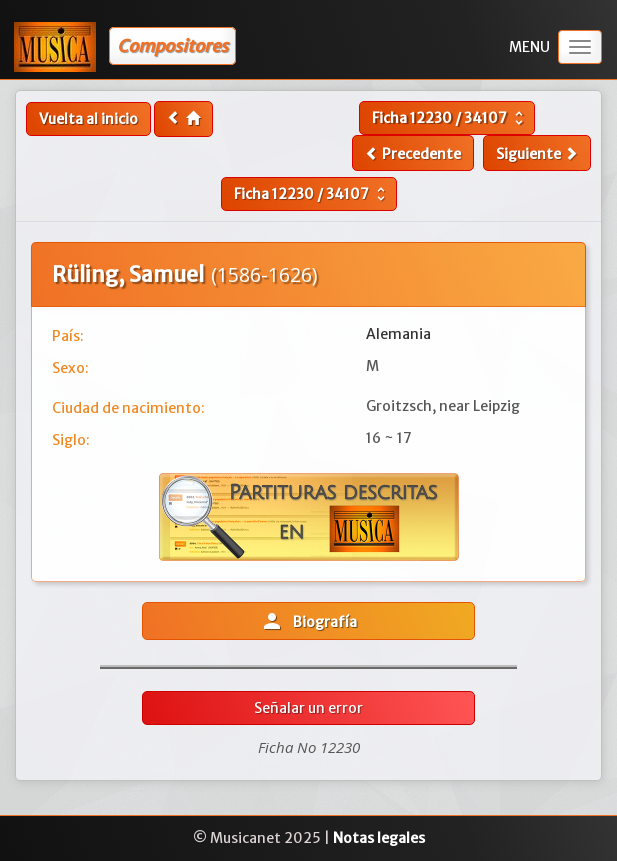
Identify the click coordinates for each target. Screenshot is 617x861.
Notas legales (379, 838)
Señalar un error (308, 708)
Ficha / (450, 118)
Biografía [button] (308, 621)
